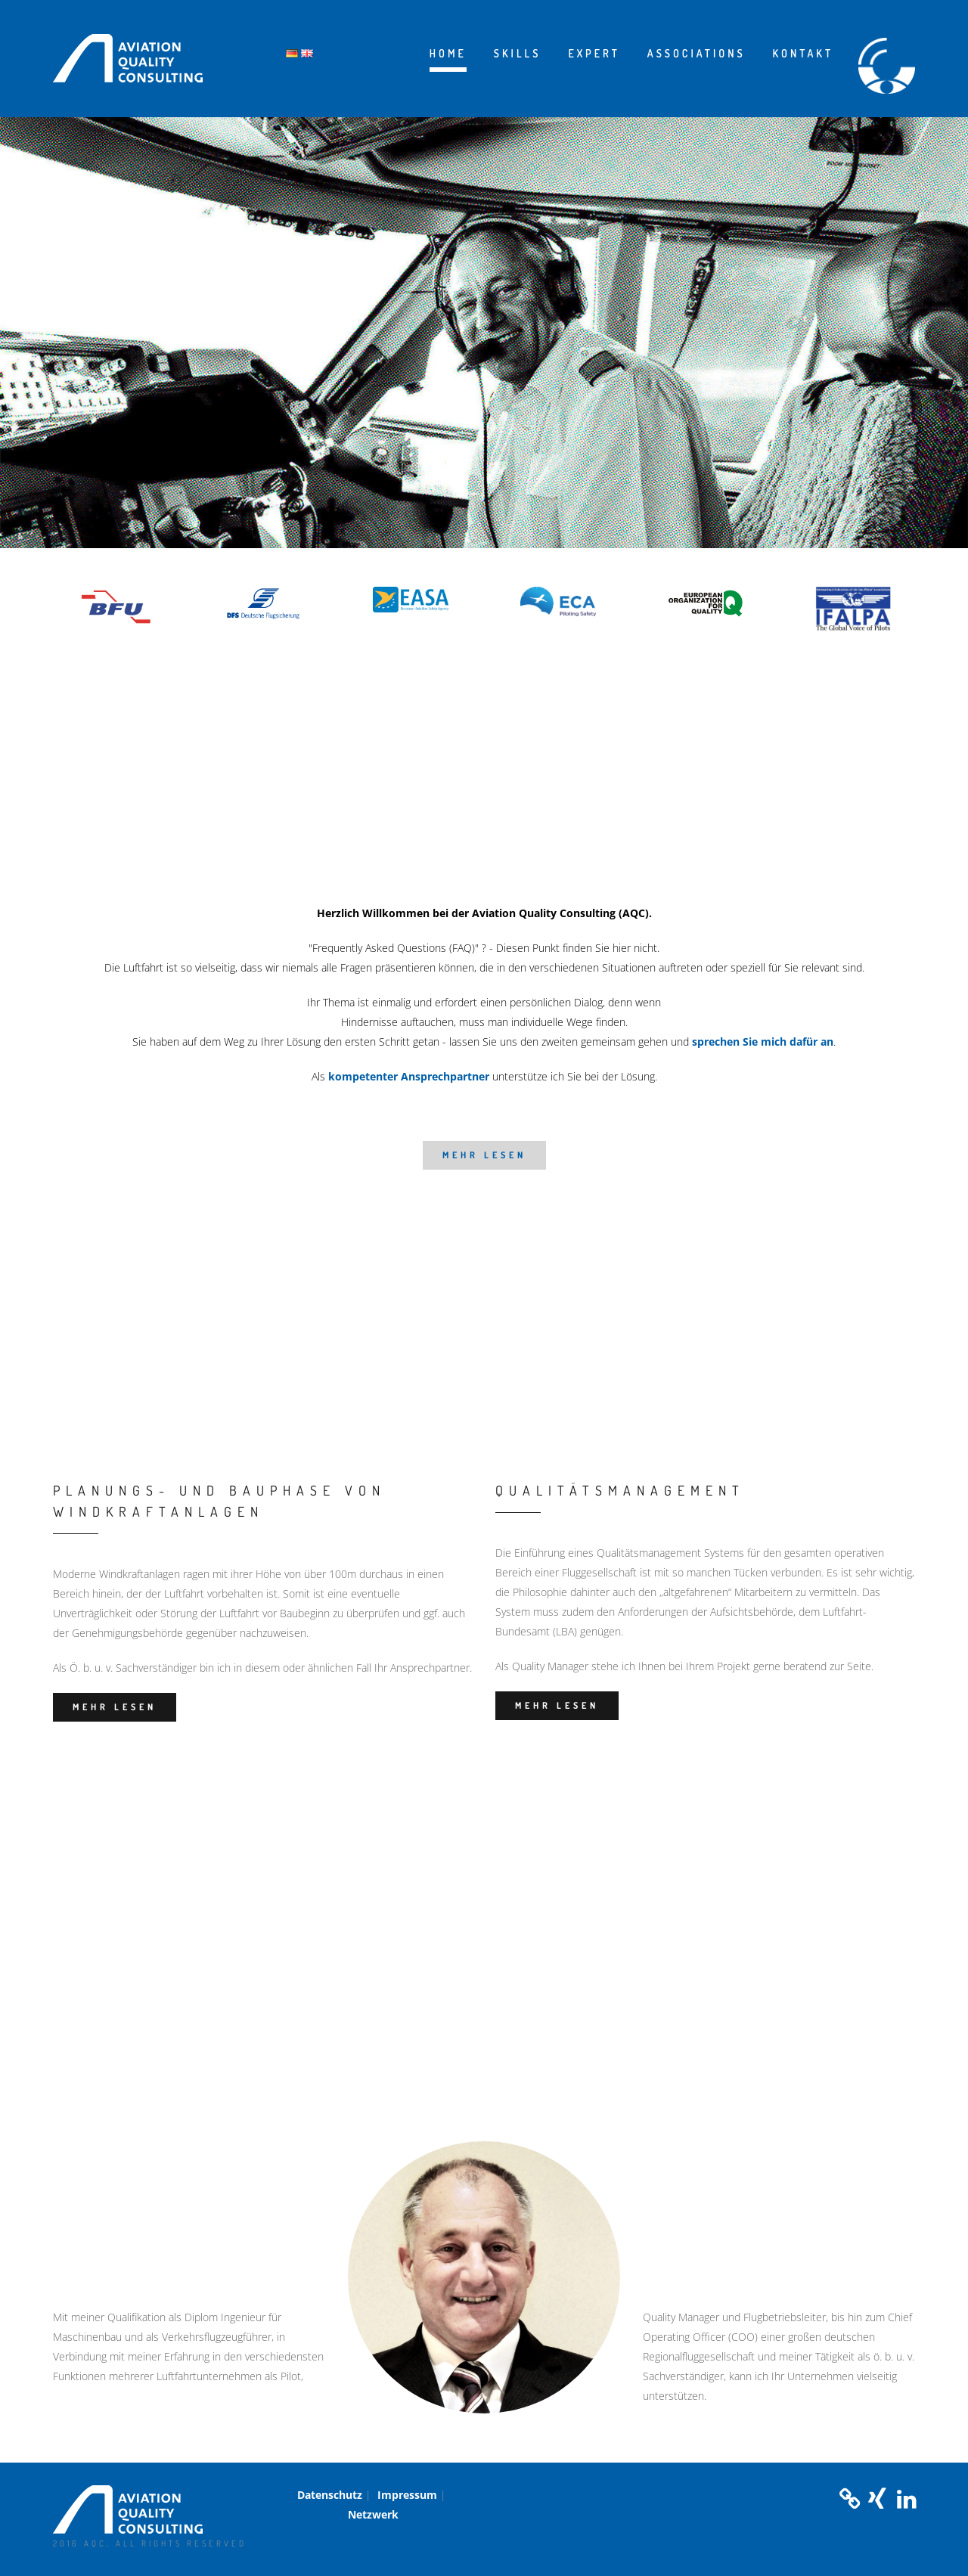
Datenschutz (329, 2495)
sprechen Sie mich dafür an (762, 1041)
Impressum (407, 2495)
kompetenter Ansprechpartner (408, 1076)
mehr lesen (484, 1155)
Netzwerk (373, 2514)
